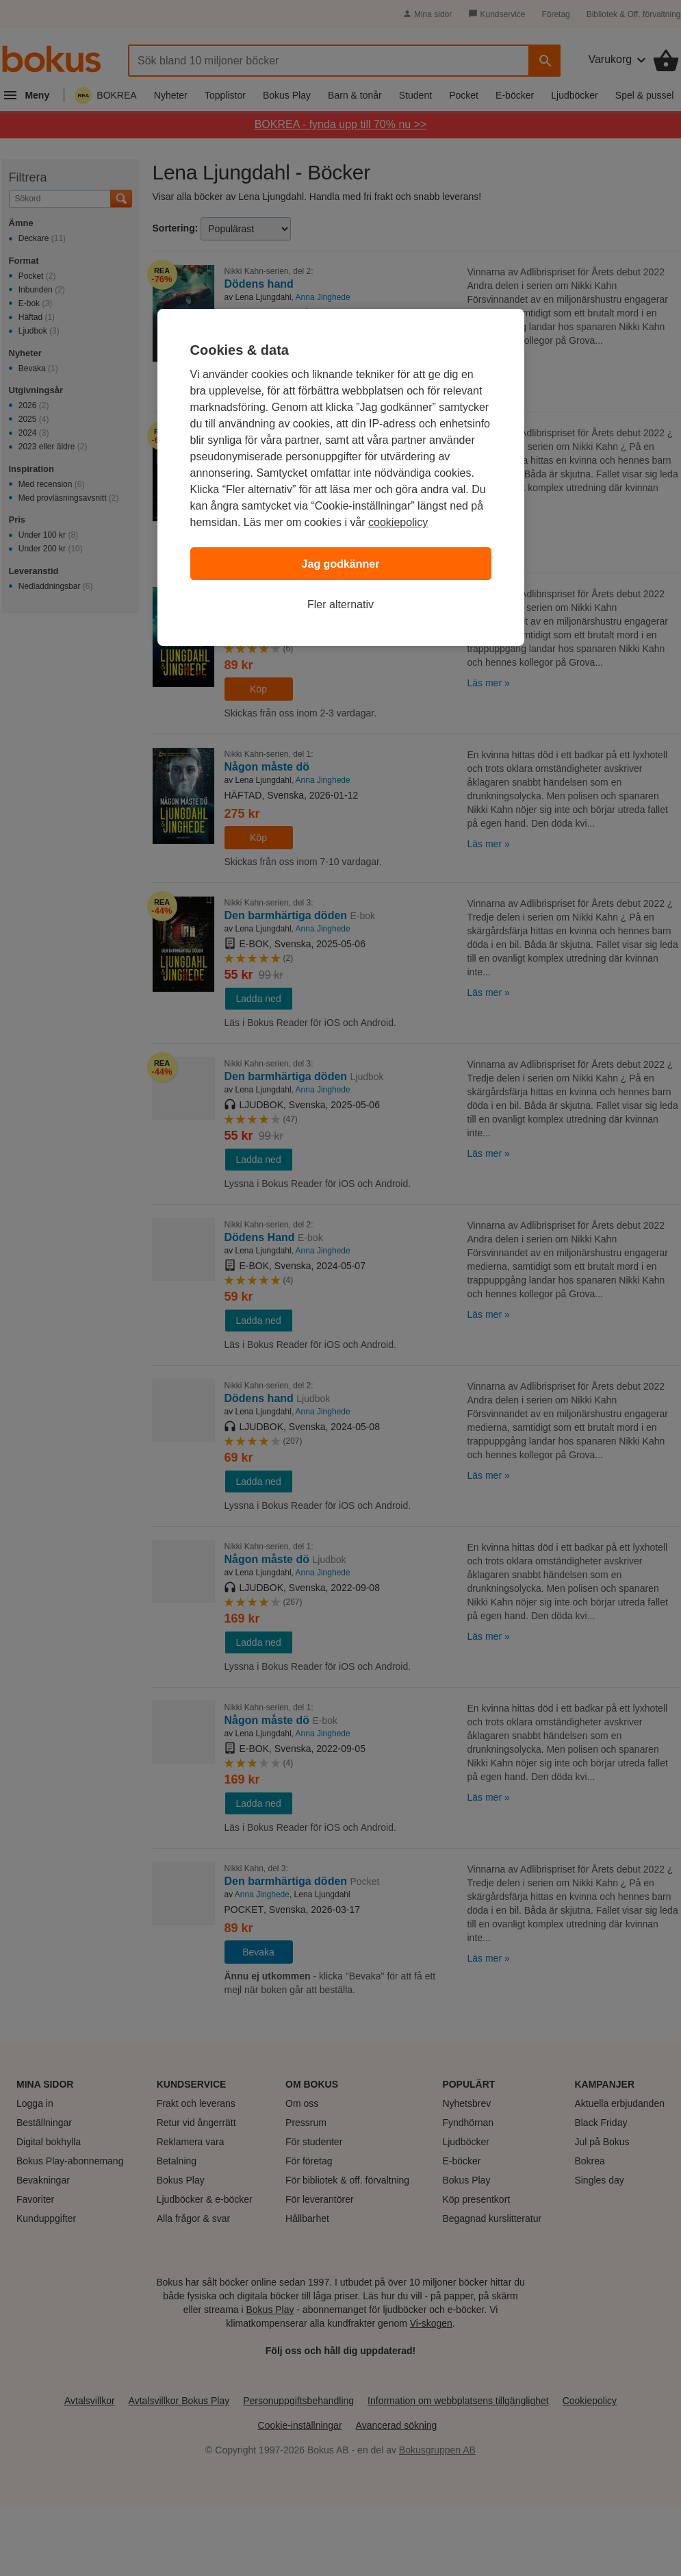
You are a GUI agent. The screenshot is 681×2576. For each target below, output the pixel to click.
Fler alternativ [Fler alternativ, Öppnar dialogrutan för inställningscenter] (340, 604)
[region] (340, 477)
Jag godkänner (341, 564)
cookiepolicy (398, 522)
